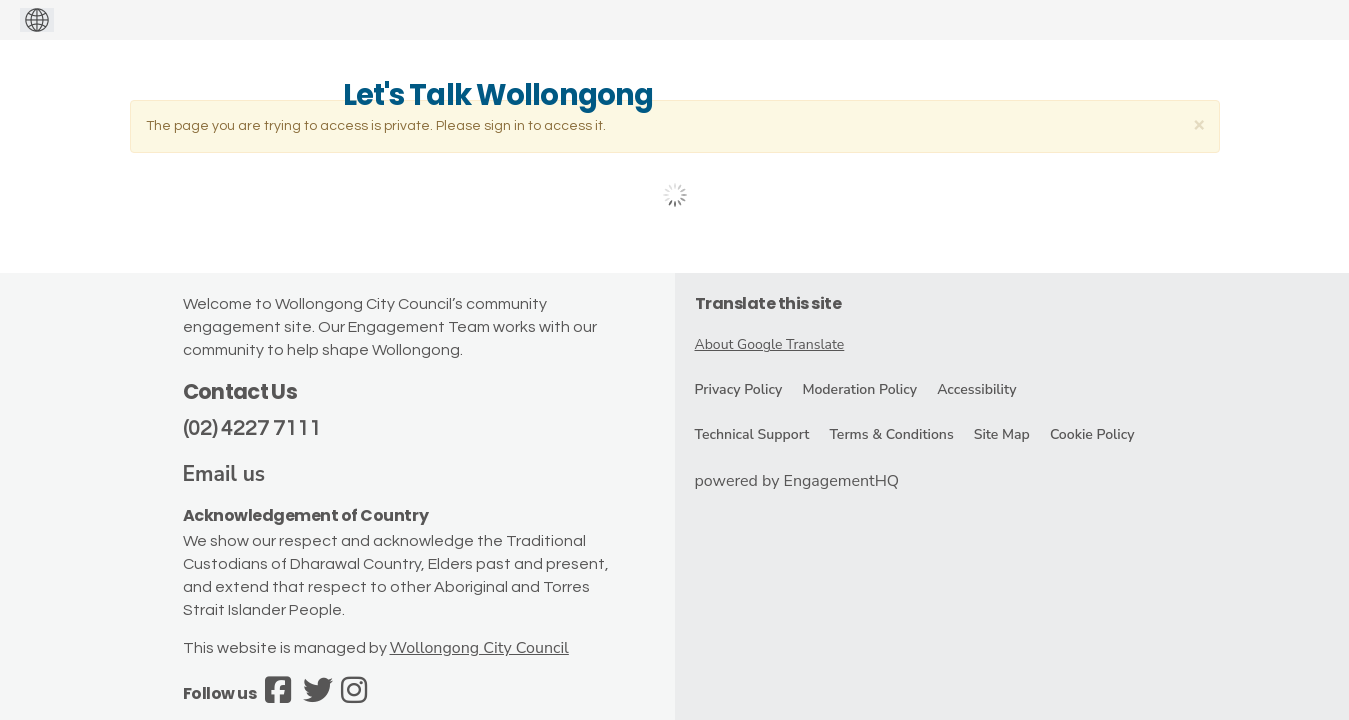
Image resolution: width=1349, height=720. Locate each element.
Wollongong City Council (479, 648)
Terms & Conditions (891, 434)
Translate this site (768, 303)
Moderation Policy (859, 389)
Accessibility (976, 389)
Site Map (1002, 434)
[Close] (1199, 124)
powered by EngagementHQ (797, 481)
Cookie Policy (1092, 434)
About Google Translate (770, 344)
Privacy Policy (739, 389)
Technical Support (752, 434)
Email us (224, 474)
